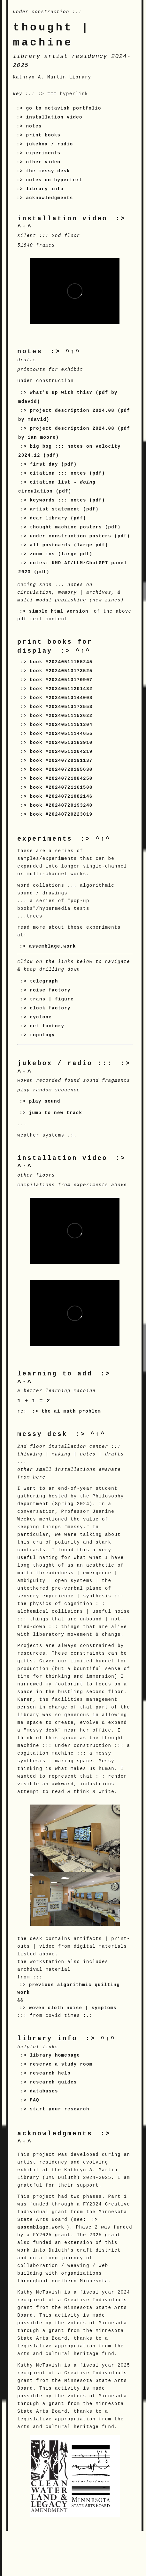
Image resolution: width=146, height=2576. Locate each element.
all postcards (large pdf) (69, 545)
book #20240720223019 (61, 814)
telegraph (44, 981)
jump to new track (55, 1112)
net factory (47, 1026)
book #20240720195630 (61, 769)
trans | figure (51, 999)
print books (43, 135)
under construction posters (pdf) (80, 536)
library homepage (55, 2055)
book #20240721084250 (61, 778)
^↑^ (73, 351)
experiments (43, 153)
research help (50, 2073)
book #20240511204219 (61, 751)
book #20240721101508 (61, 787)
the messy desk (48, 171)
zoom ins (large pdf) (61, 554)
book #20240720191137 (61, 760)
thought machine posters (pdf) (75, 527)
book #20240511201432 (61, 688)
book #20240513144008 (61, 697)
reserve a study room (61, 2064)
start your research (59, 2109)
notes (34, 126)
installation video (54, 117)
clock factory (50, 1008)
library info (45, 189)
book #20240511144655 (61, 733)
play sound (44, 1101)
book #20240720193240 (61, 805)
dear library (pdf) (58, 518)
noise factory (50, 990)
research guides (53, 2082)
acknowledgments (49, 197)
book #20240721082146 (61, 796)
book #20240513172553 (61, 706)
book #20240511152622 (61, 715)
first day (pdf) (53, 464)
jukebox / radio (49, 144)
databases (44, 2091)
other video (43, 162)
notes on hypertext (54, 180)
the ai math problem (71, 1411)
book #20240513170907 (61, 679)
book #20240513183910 (61, 742)
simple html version (58, 611)
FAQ (34, 2100)
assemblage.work (52, 946)
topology (42, 1035)
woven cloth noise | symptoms (73, 2007)
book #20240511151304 (61, 724)
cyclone (41, 1017)
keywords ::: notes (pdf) (67, 500)
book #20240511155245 (61, 661)
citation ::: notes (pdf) (67, 473)
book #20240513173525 (61, 670)
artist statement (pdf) (64, 509)
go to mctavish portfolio (63, 108)
